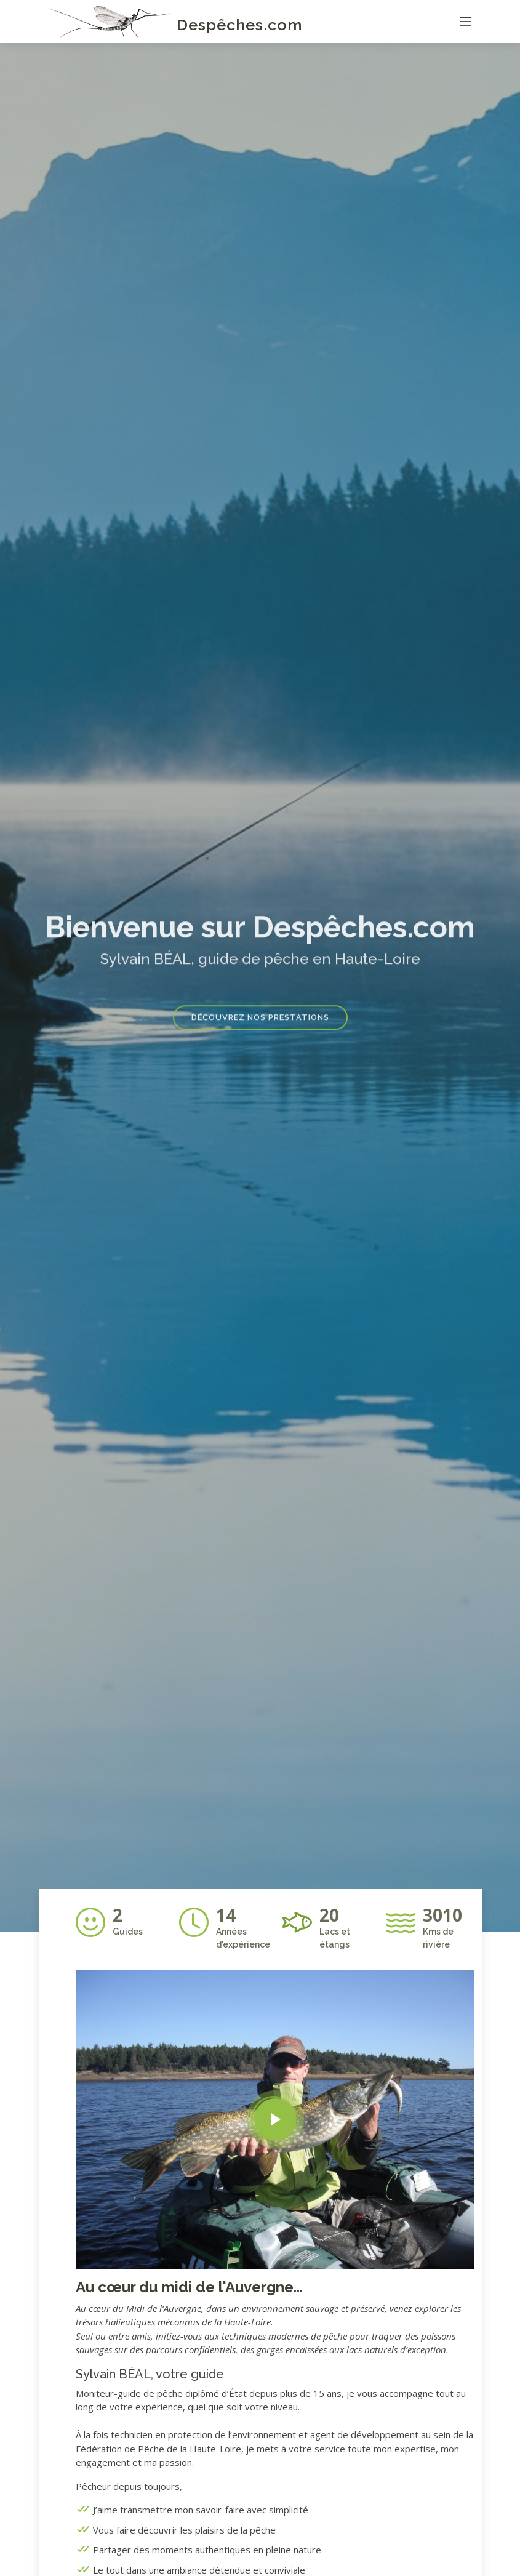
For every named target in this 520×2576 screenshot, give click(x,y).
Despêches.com (240, 24)
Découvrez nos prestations (260, 1030)
